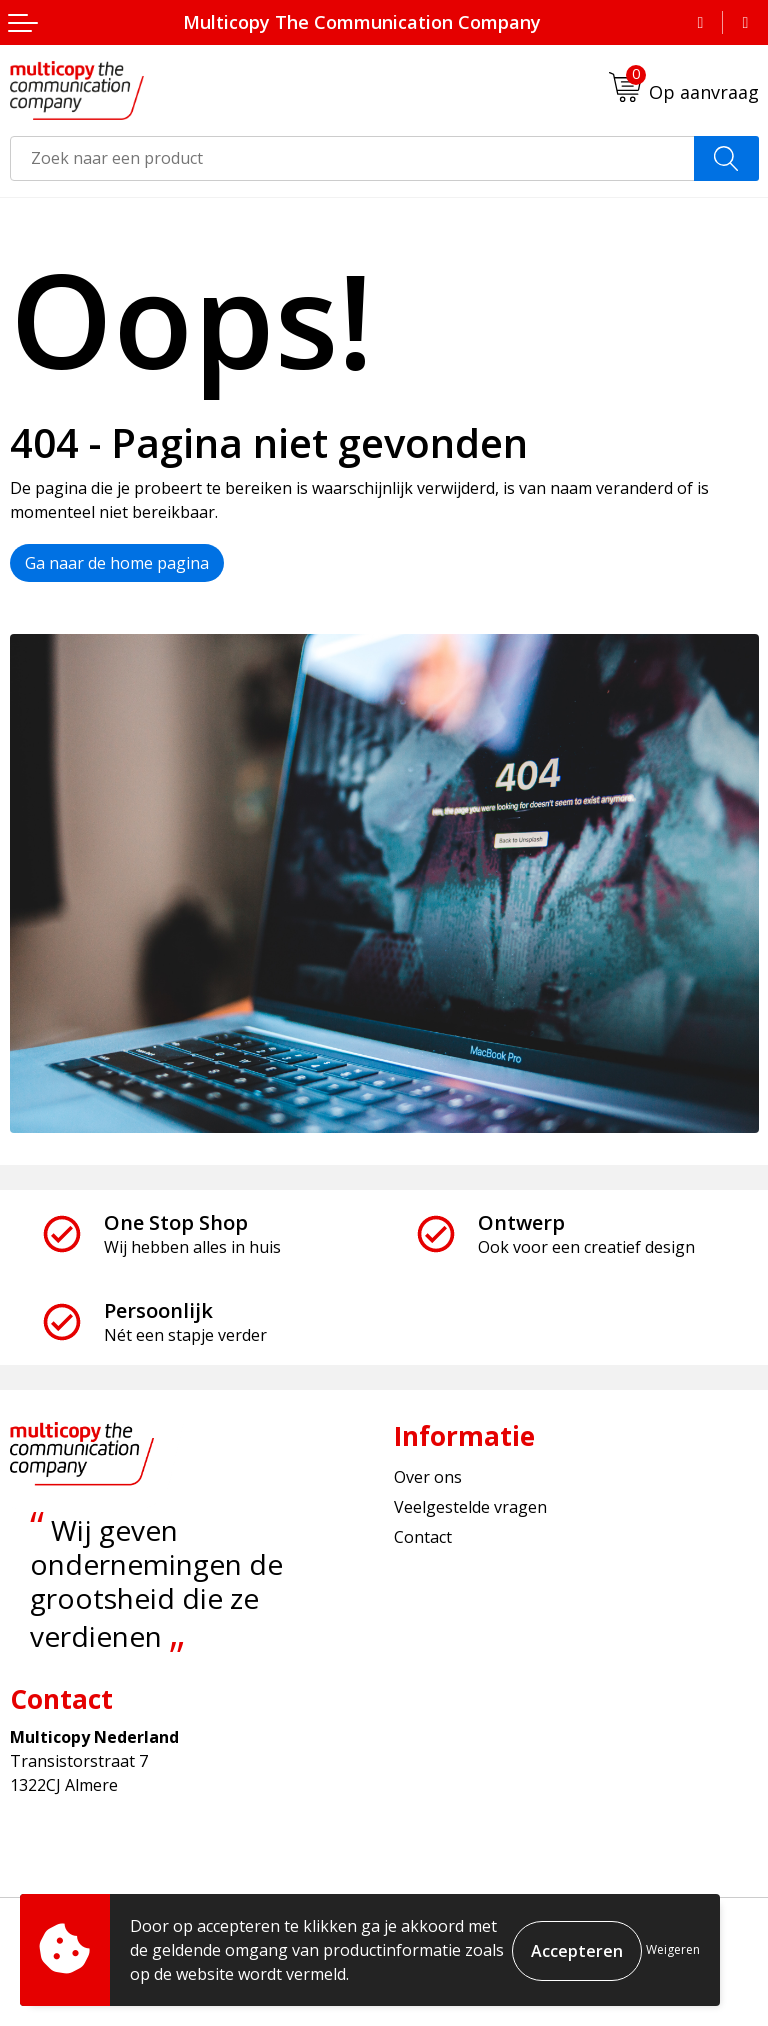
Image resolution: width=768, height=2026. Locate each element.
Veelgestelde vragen (470, 1507)
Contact (423, 1537)
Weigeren (673, 1949)
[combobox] (352, 158)
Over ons (428, 1477)
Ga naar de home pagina (117, 563)
